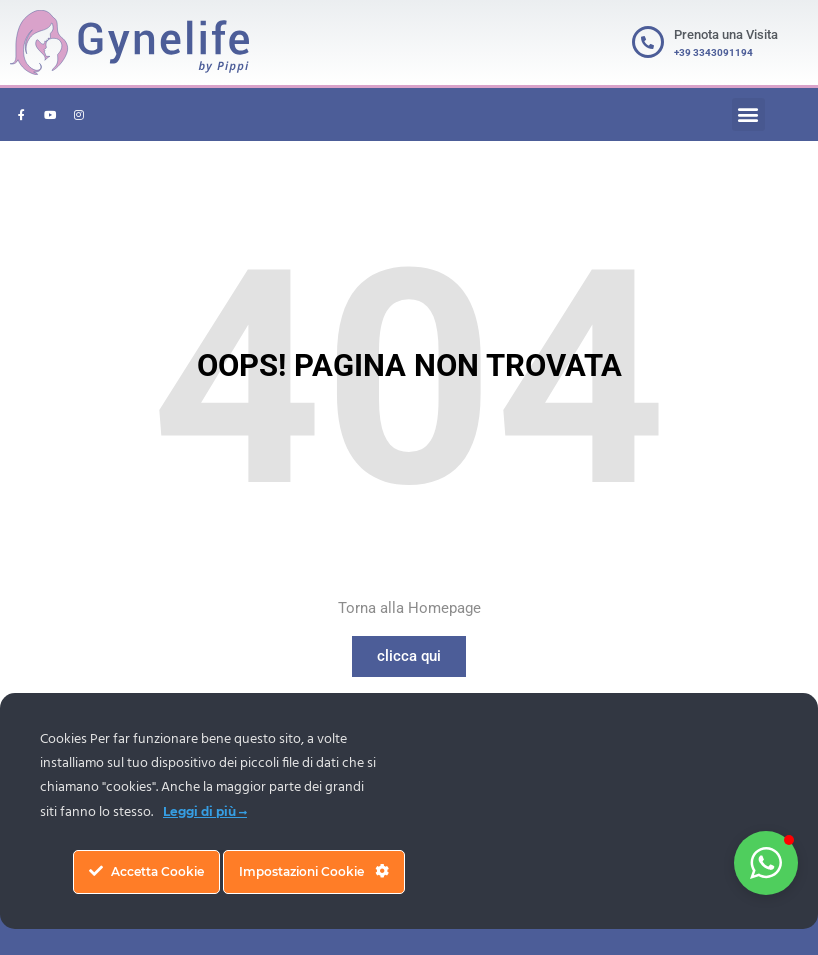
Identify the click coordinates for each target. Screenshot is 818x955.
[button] (748, 114)
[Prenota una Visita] (648, 42)
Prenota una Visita (726, 34)
